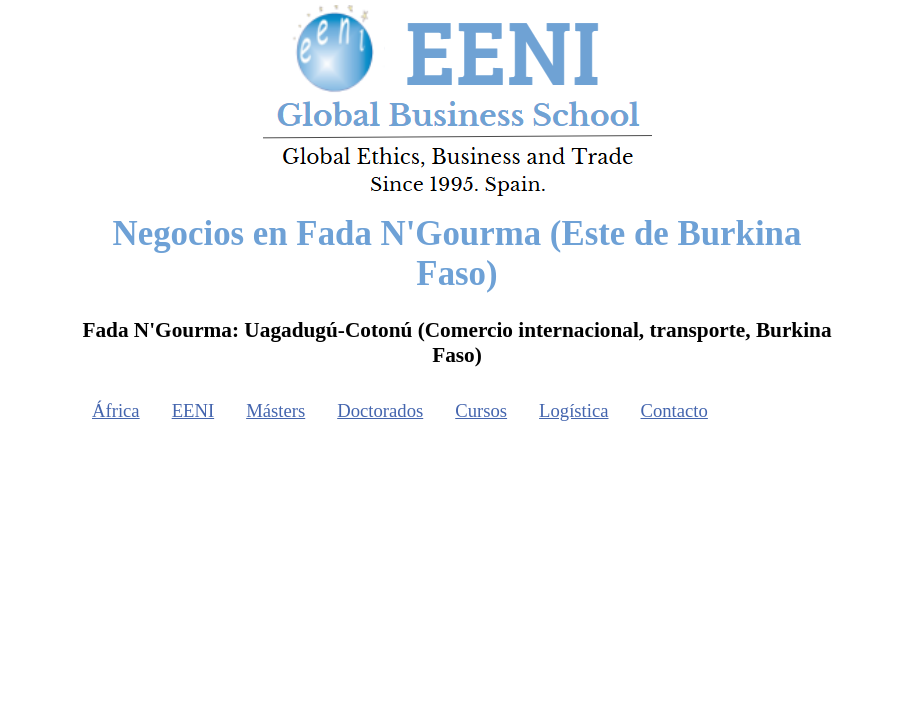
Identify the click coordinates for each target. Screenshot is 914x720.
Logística (573, 410)
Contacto (674, 410)
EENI (193, 410)
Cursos (481, 410)
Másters (275, 410)
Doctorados (380, 410)
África (116, 410)
